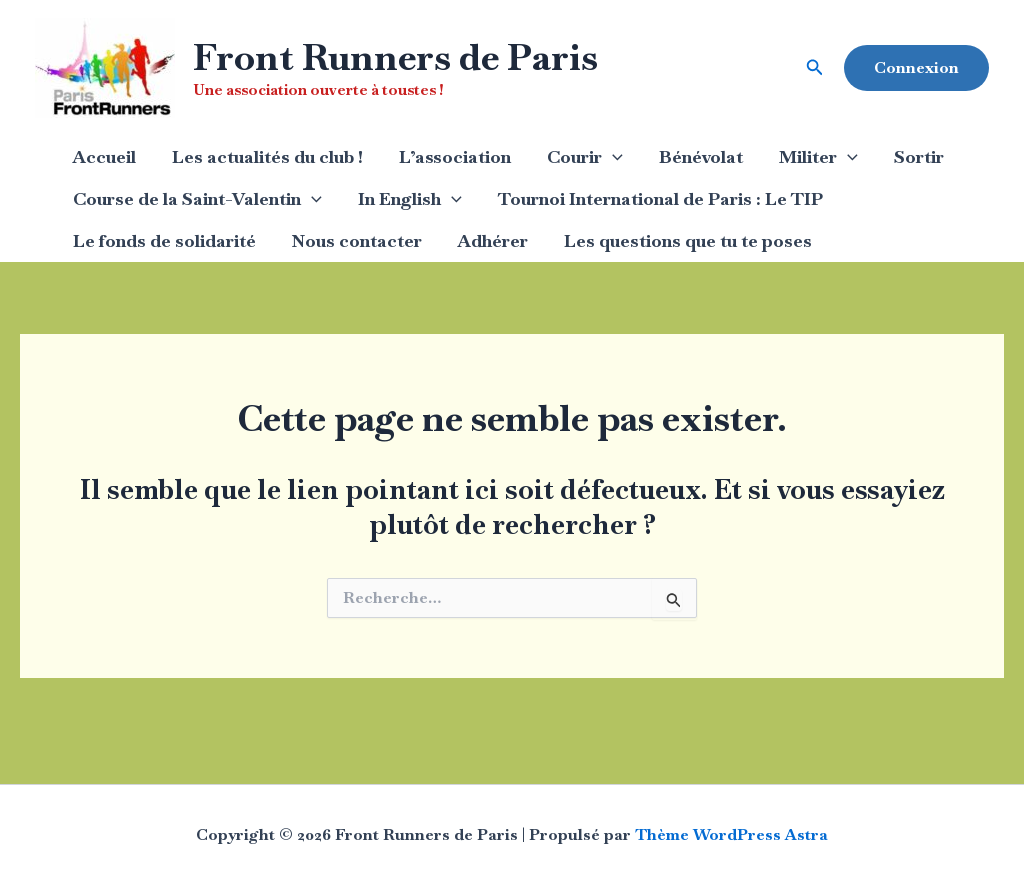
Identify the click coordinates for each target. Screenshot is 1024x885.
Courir (585, 157)
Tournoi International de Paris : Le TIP (660, 198)
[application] (612, 157)
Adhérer (493, 240)
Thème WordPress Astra (731, 834)
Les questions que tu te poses (688, 240)
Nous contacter (357, 240)
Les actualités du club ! (267, 156)
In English (410, 199)
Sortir (919, 156)
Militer (818, 157)
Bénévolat (701, 156)
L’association (455, 156)
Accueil (104, 156)
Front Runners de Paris (395, 57)
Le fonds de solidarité (164, 240)
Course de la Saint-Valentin (197, 199)
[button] (815, 68)
